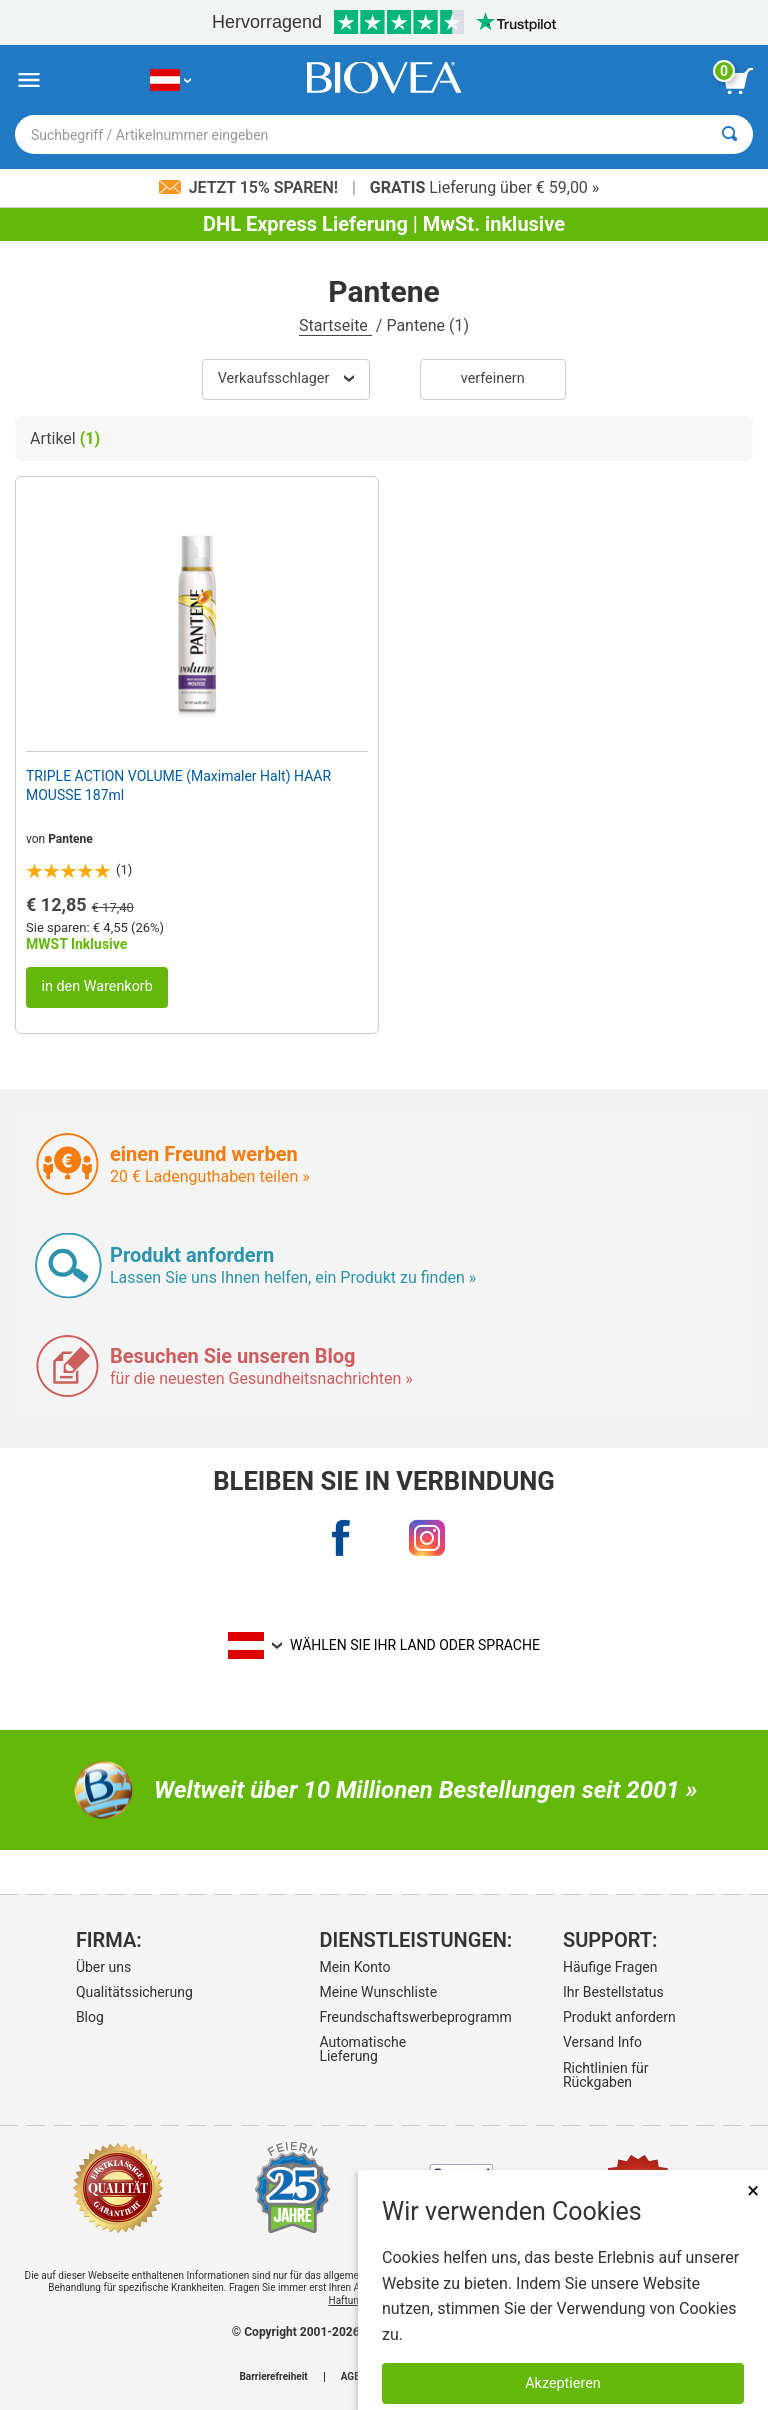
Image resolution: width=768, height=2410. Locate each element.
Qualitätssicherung (134, 1992)
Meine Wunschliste (378, 1992)
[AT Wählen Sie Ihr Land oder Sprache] (170, 80)
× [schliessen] (753, 2190)
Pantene (70, 839)
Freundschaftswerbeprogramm (380, 2017)
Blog (90, 2017)
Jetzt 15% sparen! (250, 187)
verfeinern (493, 378)
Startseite (335, 325)
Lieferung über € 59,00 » (484, 187)
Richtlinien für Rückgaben (606, 2075)
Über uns (103, 1967)
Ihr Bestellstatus (613, 1992)
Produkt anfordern (619, 2017)
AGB (351, 2377)
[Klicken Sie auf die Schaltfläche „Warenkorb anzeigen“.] (738, 81)
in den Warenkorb (96, 986)
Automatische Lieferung (362, 2049)
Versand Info (602, 2042)
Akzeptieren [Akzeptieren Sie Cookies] (563, 2383)
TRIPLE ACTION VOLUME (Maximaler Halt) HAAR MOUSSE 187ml (178, 785)
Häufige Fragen (610, 1967)
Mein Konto (354, 1967)
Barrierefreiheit (273, 2377)
